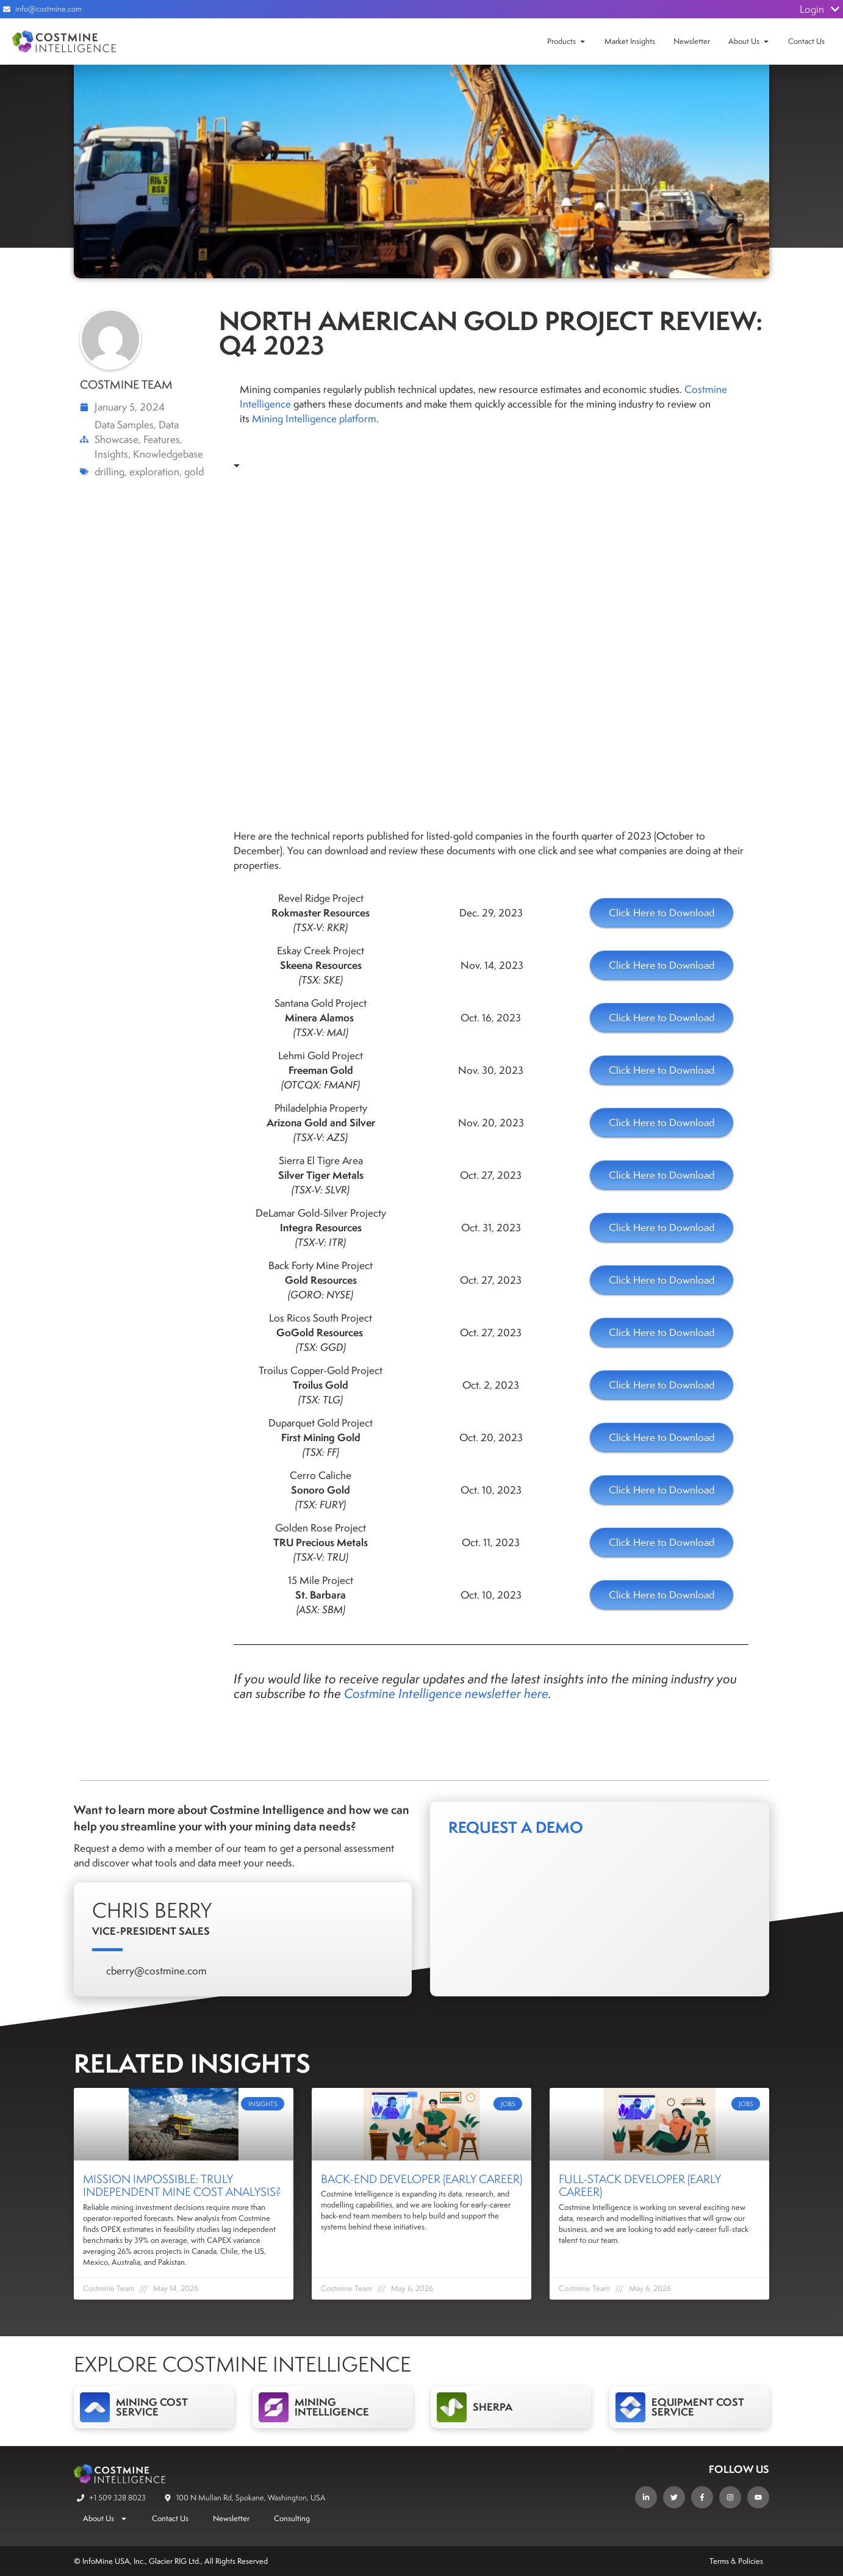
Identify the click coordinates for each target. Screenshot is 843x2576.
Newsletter (691, 41)
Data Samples (124, 424)
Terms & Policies (736, 2561)
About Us (743, 41)
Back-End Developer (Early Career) (421, 2178)
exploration (154, 471)
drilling (109, 471)
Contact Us (806, 41)
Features (161, 439)
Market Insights (629, 41)
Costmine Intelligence (403, 1693)
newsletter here (506, 1693)
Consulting (292, 2518)
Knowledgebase (168, 454)
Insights (111, 454)
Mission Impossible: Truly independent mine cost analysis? (182, 2185)
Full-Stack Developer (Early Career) (640, 2185)
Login (820, 9)
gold (194, 471)
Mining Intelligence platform (314, 418)
